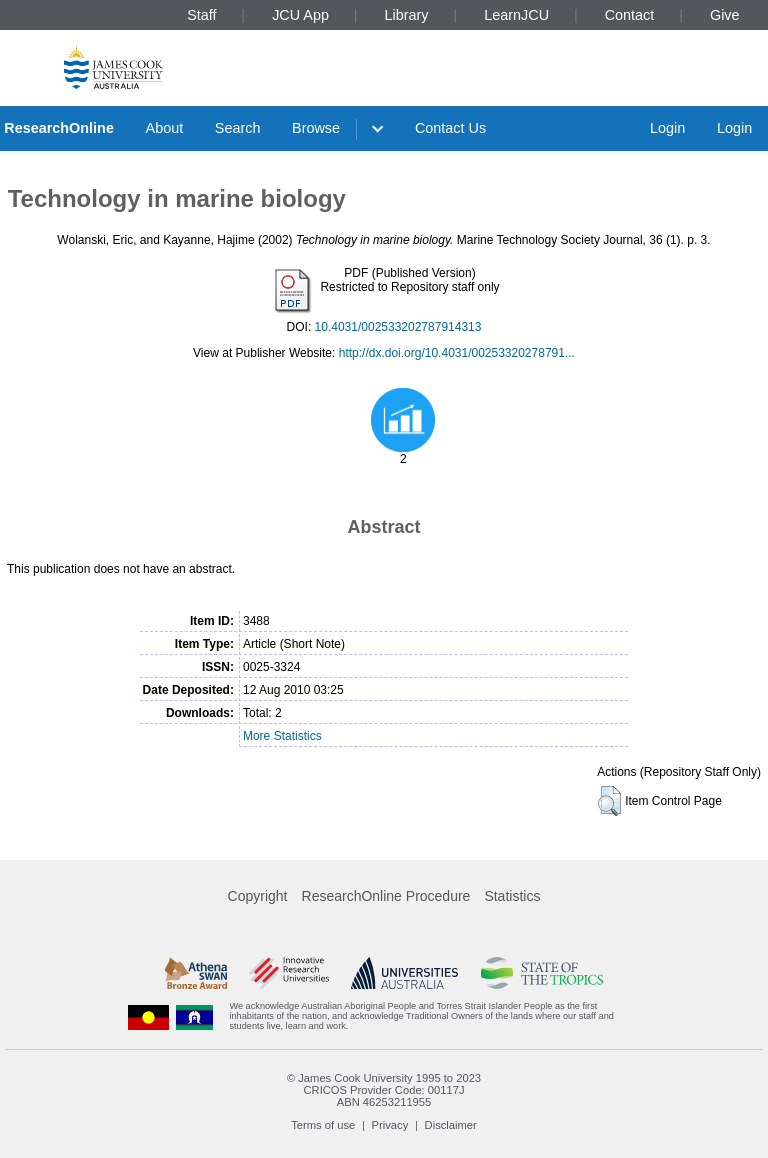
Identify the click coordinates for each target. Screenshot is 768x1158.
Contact (630, 15)
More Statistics (282, 736)
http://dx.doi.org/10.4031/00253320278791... (457, 353)
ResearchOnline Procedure (386, 896)
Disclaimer (451, 1125)
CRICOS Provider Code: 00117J (383, 1090)
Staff (201, 15)
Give (725, 15)
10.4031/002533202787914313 (398, 327)
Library (407, 15)
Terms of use (323, 1125)
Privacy (390, 1125)
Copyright (258, 896)
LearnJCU (516, 15)
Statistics (512, 896)
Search (238, 128)
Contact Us (450, 128)
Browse (316, 128)
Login (667, 128)
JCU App (300, 15)
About (165, 128)
